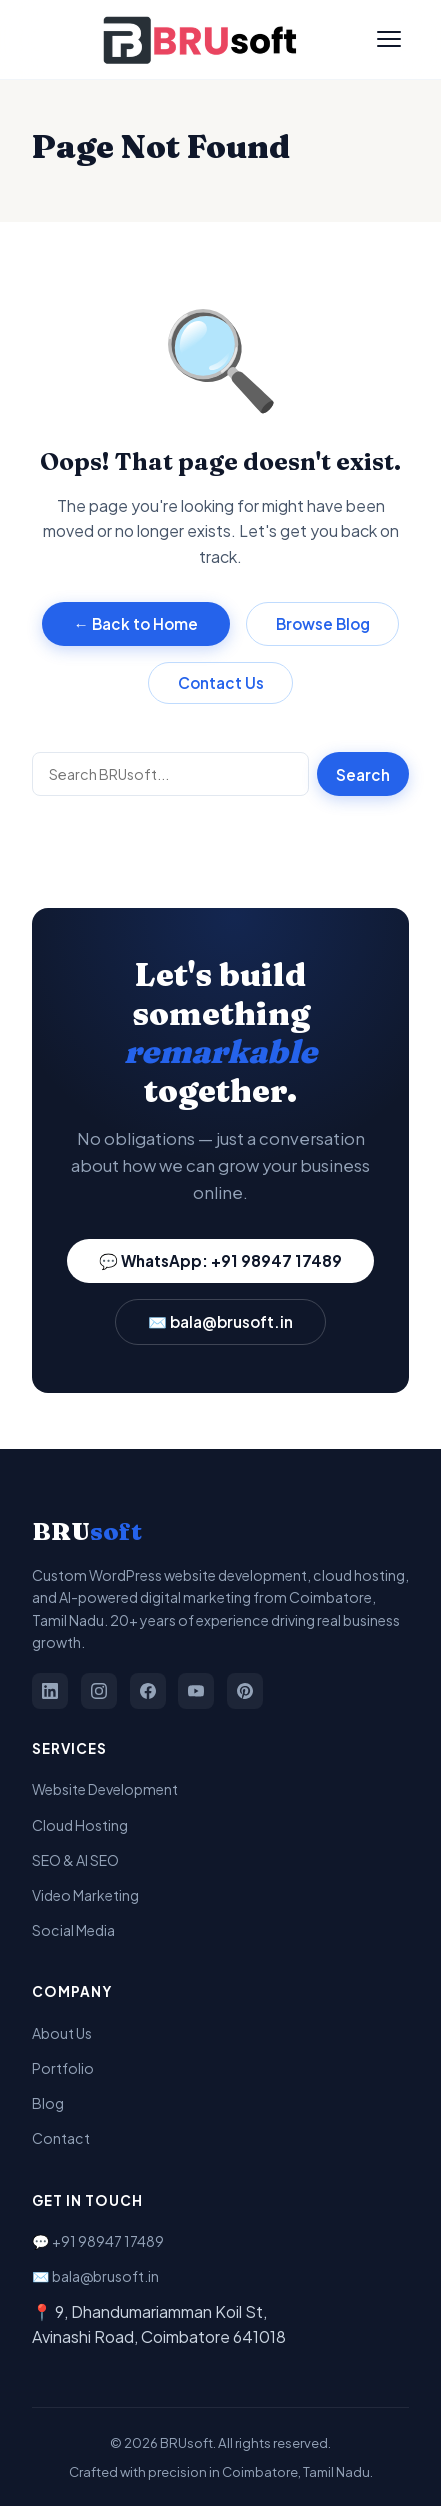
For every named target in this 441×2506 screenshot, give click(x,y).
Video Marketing (85, 1895)
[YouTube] (196, 1691)
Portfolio (63, 2068)
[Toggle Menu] (389, 39)
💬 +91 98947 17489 (98, 2241)
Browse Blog (323, 623)
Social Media (73, 1930)
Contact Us (221, 682)
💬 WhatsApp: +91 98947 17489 (220, 1260)
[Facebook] (148, 1691)
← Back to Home (136, 623)
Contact (61, 2138)
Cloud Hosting (80, 1825)
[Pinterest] (245, 1691)
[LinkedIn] (50, 1691)
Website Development (105, 1789)
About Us (62, 2033)
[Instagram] (99, 1691)
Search (363, 774)
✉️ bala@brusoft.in (220, 1321)
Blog (48, 2103)
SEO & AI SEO (75, 1860)
